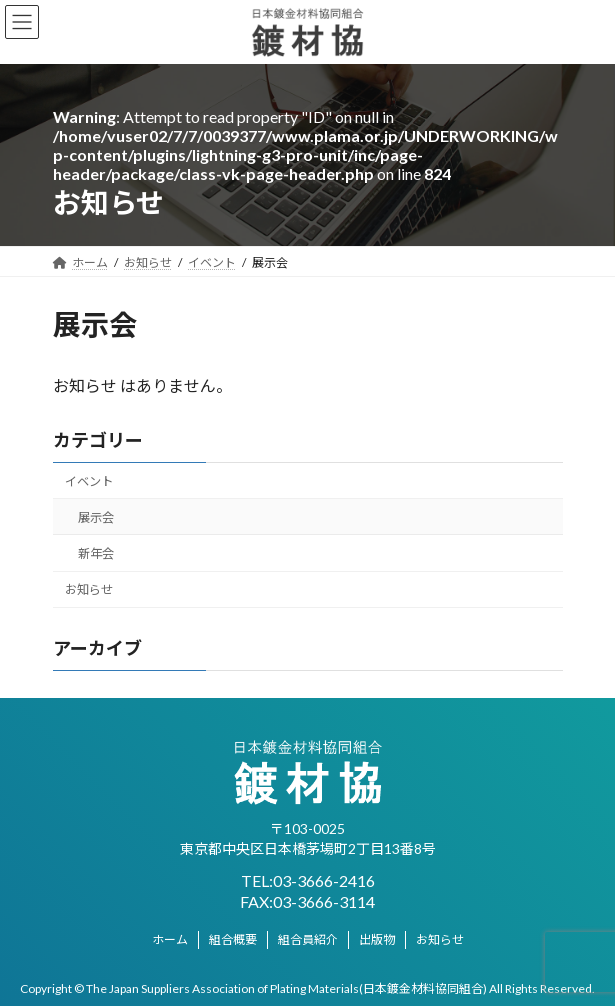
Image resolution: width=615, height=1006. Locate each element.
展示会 (95, 516)
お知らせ (89, 589)
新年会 (95, 553)
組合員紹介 (308, 939)
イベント (89, 480)
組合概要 (233, 939)
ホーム (170, 939)
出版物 (377, 939)
